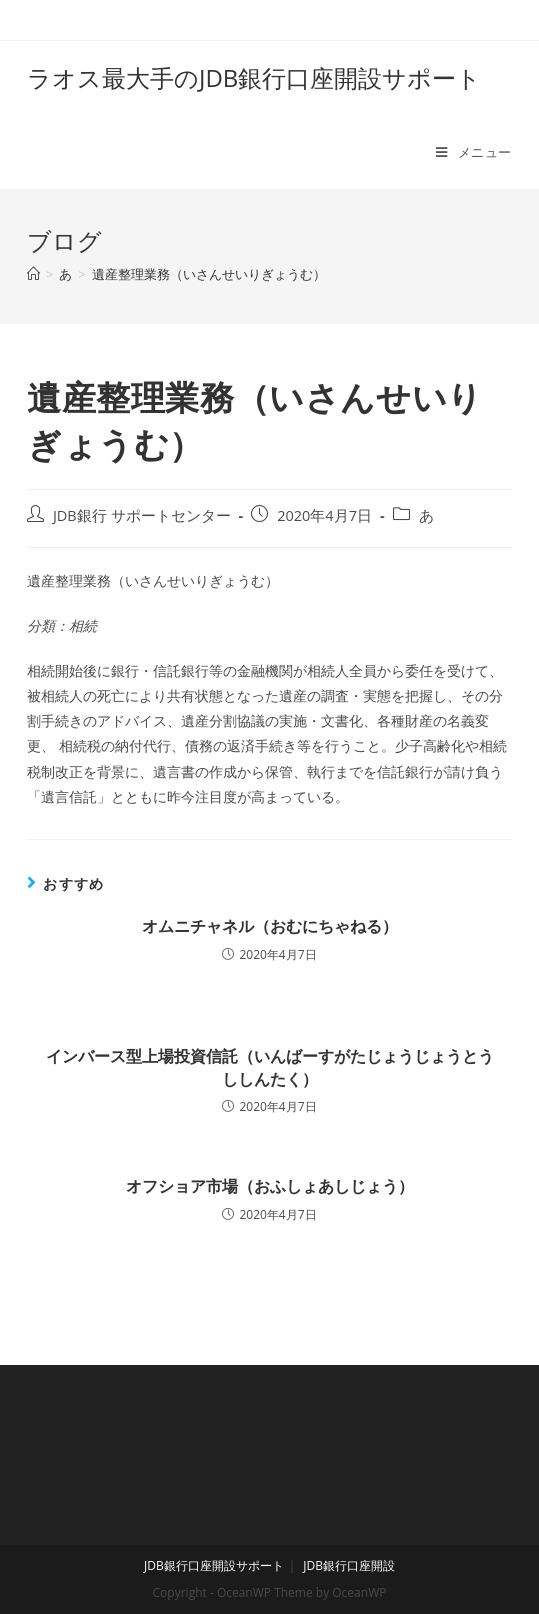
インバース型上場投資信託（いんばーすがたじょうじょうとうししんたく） (270, 1067)
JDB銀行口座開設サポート (214, 1565)
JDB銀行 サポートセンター (142, 515)
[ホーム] (33, 274)
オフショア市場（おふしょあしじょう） (270, 1186)
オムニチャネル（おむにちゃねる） (270, 926)
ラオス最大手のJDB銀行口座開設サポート (254, 77)
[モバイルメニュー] (474, 152)
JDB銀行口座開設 (349, 1565)
